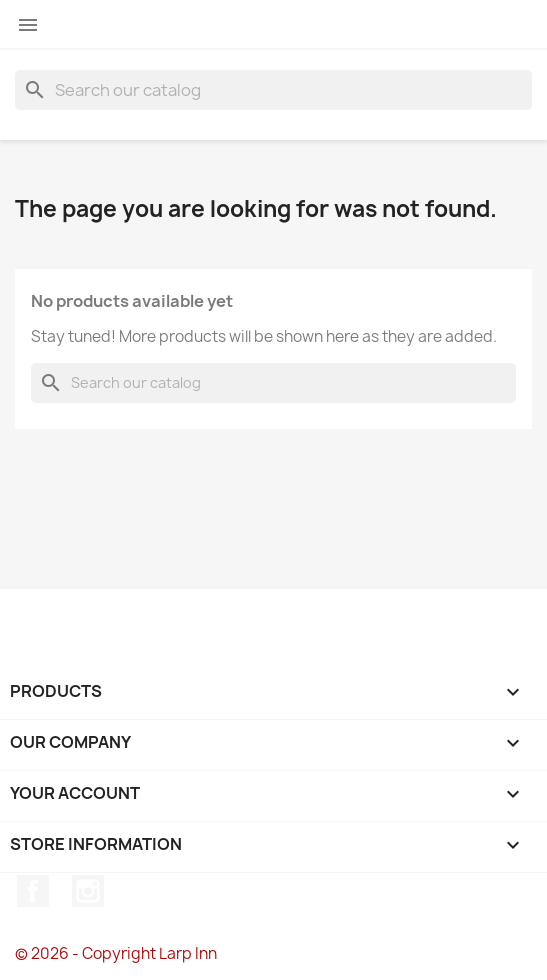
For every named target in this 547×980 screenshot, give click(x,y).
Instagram (88, 891)
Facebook (33, 891)
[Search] (273, 90)
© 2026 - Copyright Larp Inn (116, 953)
